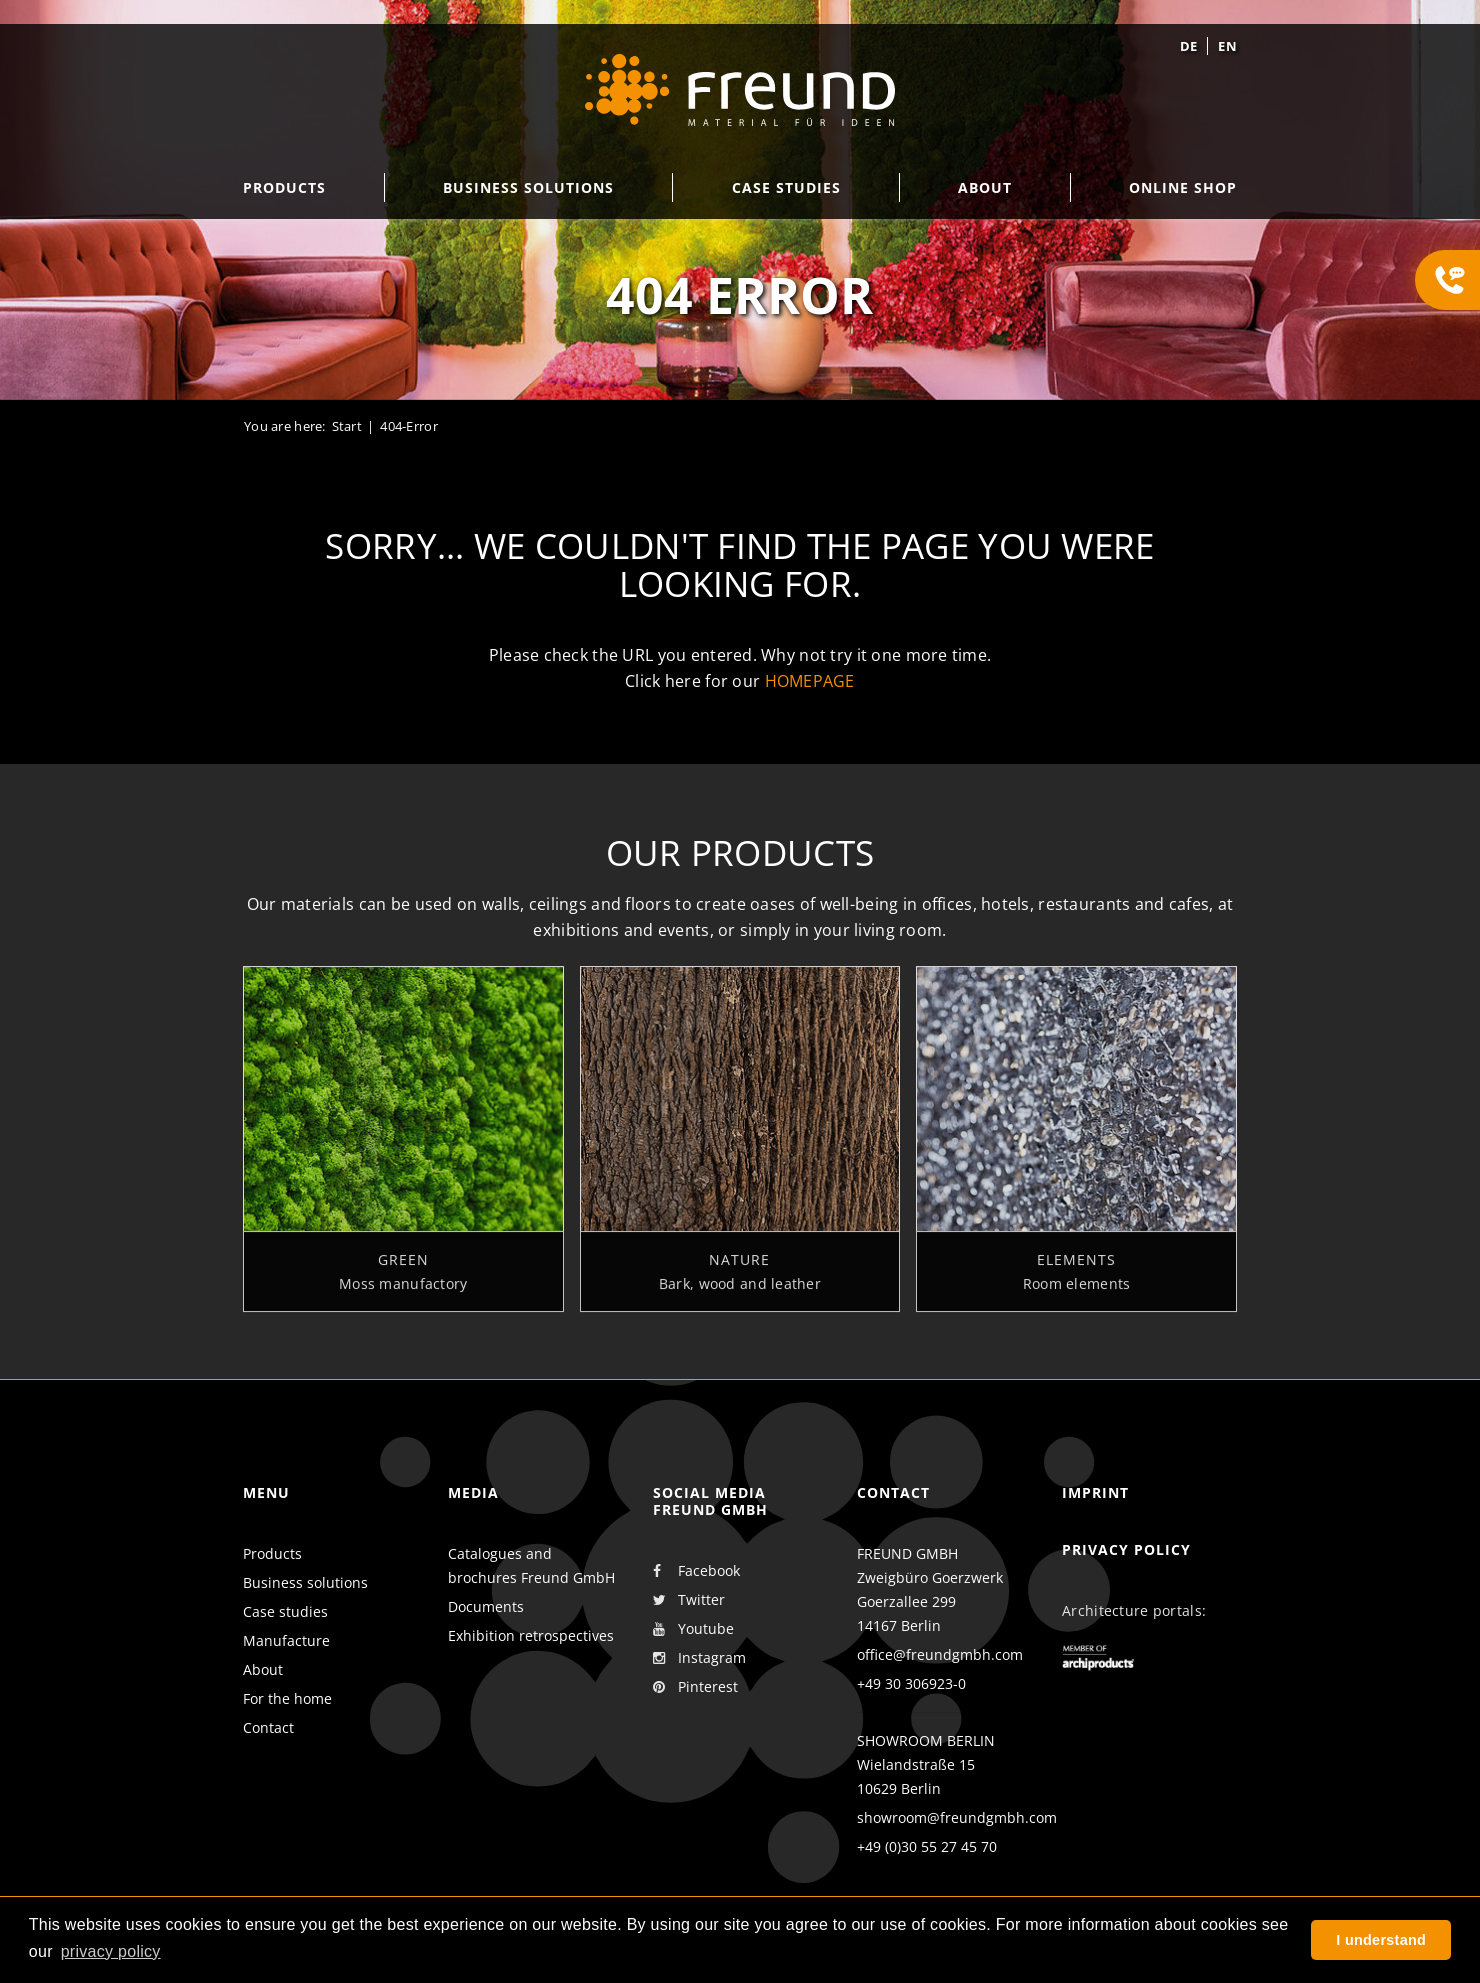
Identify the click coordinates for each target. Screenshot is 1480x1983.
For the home (287, 1698)
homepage (810, 681)
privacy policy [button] (111, 1951)
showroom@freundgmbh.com (957, 1817)
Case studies (285, 1611)
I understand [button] (1381, 1940)
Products (272, 1553)
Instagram (699, 1658)
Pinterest (695, 1687)
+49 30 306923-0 (911, 1683)
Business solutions (305, 1582)
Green (403, 1270)
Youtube (693, 1629)
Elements (1076, 1270)
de (1189, 46)
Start (347, 426)
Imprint (1095, 1492)
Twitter (689, 1600)
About (263, 1669)
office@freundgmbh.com (940, 1654)
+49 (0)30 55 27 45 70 (927, 1846)
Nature (739, 1270)
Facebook (696, 1571)
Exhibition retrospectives (531, 1635)
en (1227, 46)
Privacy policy (1126, 1549)
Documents (486, 1606)
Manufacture (286, 1640)
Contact (268, 1727)
